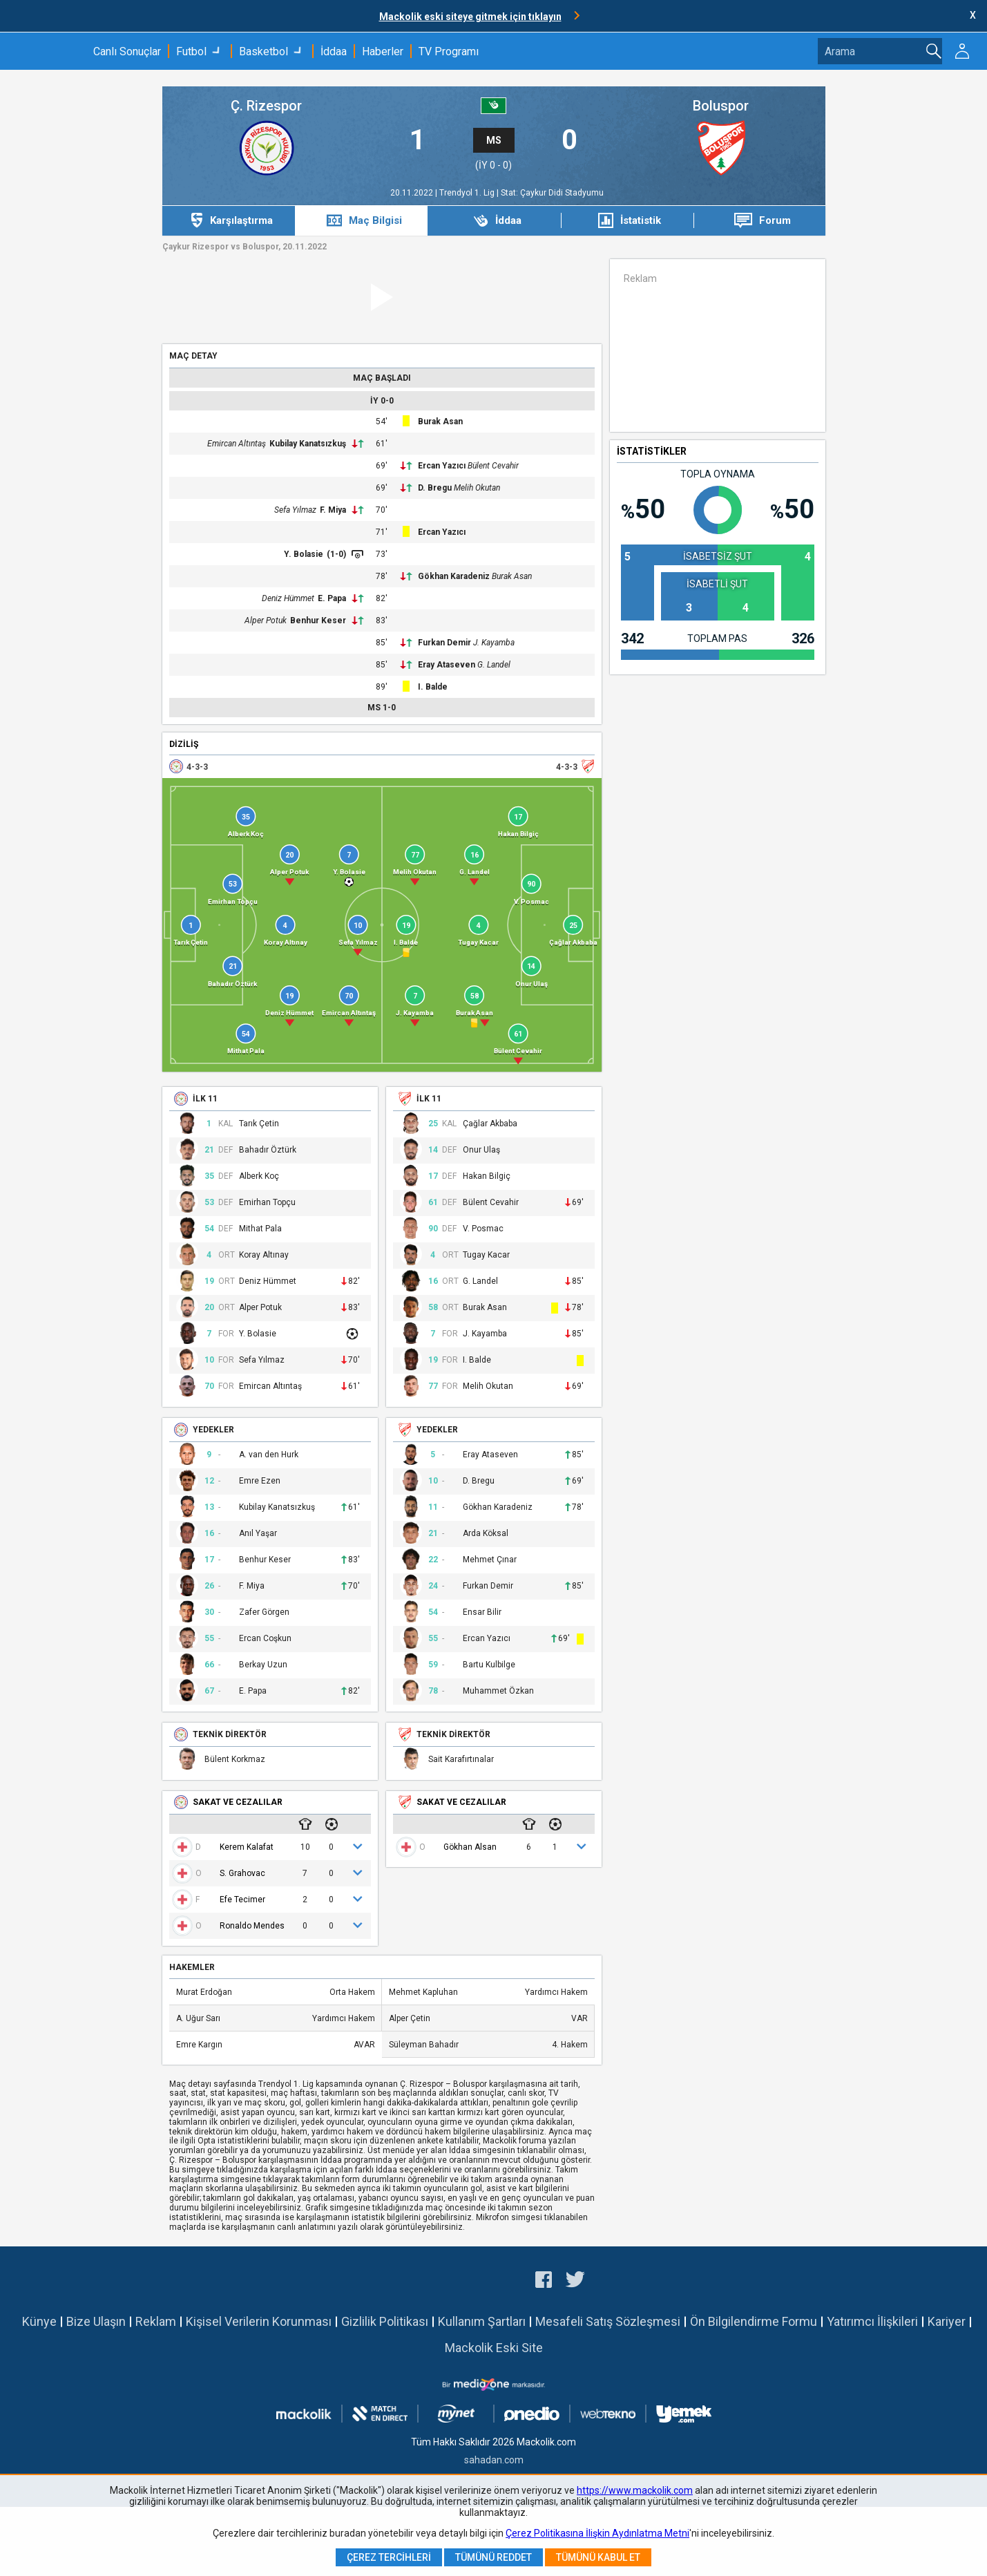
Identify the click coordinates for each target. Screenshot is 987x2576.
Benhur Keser (318, 620)
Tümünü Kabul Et (598, 2557)
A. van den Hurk (268, 1454)
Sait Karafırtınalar (461, 1759)
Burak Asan (440, 421)
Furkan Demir (444, 642)
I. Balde (433, 687)
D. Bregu (435, 488)
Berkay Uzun (263, 1664)
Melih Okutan (477, 488)
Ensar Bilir (482, 1612)
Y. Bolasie (303, 554)
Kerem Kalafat (247, 1847)
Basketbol (263, 51)
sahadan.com (494, 2459)
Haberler (382, 51)
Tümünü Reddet (493, 2557)
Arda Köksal (485, 1533)
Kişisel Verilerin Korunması (259, 2321)
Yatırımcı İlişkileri (872, 2321)
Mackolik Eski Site (494, 2347)
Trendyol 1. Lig (468, 193)
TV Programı (449, 51)
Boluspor (721, 106)
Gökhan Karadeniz (454, 576)
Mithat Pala (260, 1228)
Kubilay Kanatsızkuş (307, 443)
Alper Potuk (266, 620)
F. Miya (333, 510)
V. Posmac (483, 1228)
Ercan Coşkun (265, 1638)
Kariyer (947, 2321)
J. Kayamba (494, 642)
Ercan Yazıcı (442, 466)
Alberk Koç (259, 1176)
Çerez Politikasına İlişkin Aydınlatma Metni (597, 2533)
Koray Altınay (264, 1255)
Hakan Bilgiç (486, 1176)
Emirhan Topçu (267, 1202)
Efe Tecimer (242, 1899)
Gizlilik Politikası (384, 2321)
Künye (39, 2321)
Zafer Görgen (264, 1612)
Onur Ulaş (481, 1150)
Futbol (191, 51)
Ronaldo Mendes (252, 1926)
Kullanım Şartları (482, 2321)
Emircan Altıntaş (236, 443)
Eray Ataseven (446, 665)
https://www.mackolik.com (635, 2490)
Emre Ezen (259, 1481)
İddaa (333, 51)
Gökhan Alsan (470, 1847)
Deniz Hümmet (288, 598)
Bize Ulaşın (96, 2321)
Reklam (155, 2321)
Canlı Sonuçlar (127, 51)
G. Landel (493, 665)
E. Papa (332, 598)
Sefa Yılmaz (295, 510)
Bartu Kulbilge (489, 1664)
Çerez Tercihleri (389, 2557)
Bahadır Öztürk (267, 1150)
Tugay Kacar (486, 1255)
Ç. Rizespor (266, 106)
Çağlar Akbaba (490, 1123)
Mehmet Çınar (490, 1559)
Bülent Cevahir (493, 466)
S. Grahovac (242, 1873)
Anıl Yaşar (258, 1533)
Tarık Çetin (259, 1123)
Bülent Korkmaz (234, 1759)
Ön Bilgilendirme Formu (753, 2321)
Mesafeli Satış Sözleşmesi (607, 2321)
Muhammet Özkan (498, 1691)
